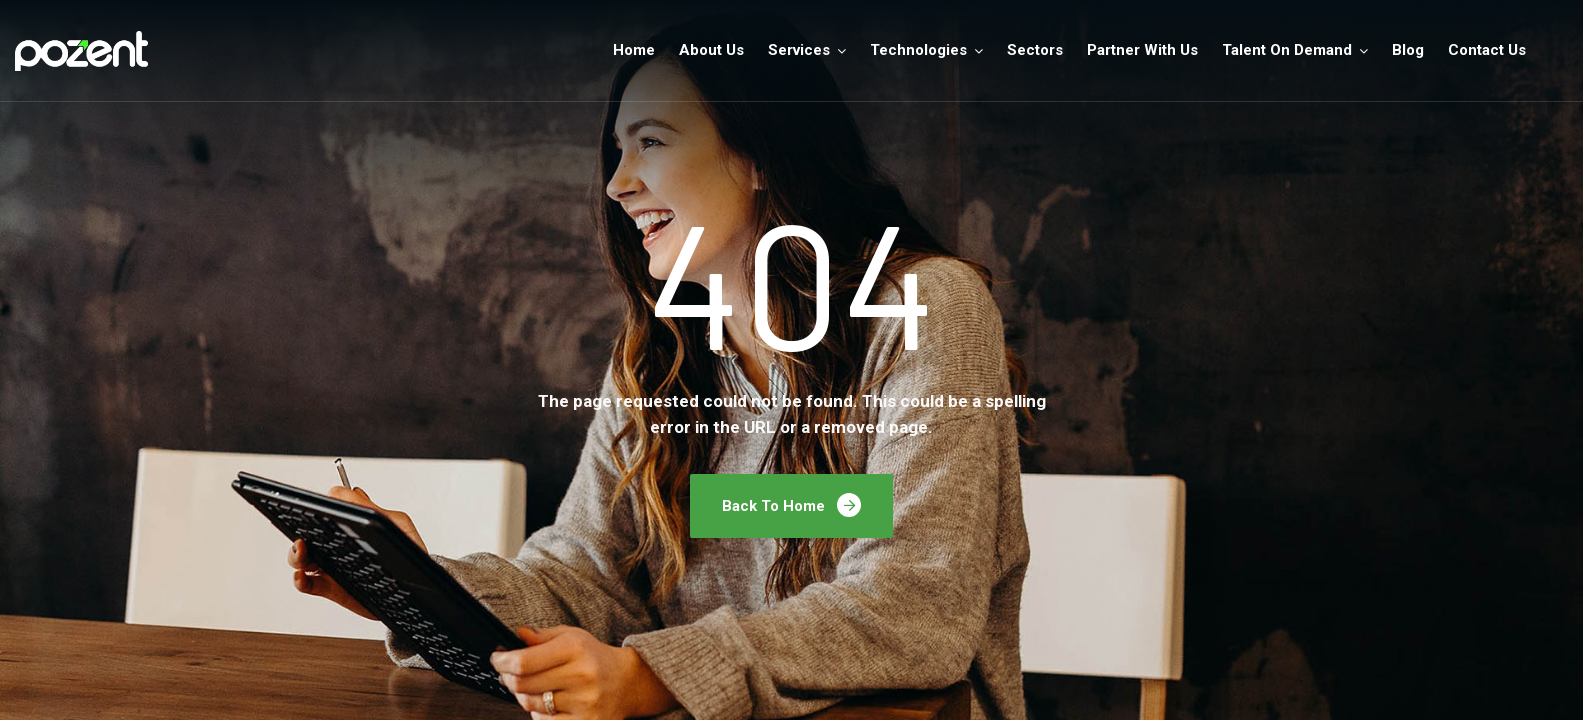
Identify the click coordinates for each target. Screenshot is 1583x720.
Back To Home (791, 505)
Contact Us (1487, 50)
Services (799, 50)
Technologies (918, 50)
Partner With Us (1142, 50)
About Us (711, 50)
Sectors (1035, 50)
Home (634, 50)
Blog (1408, 50)
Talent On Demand (1287, 50)
